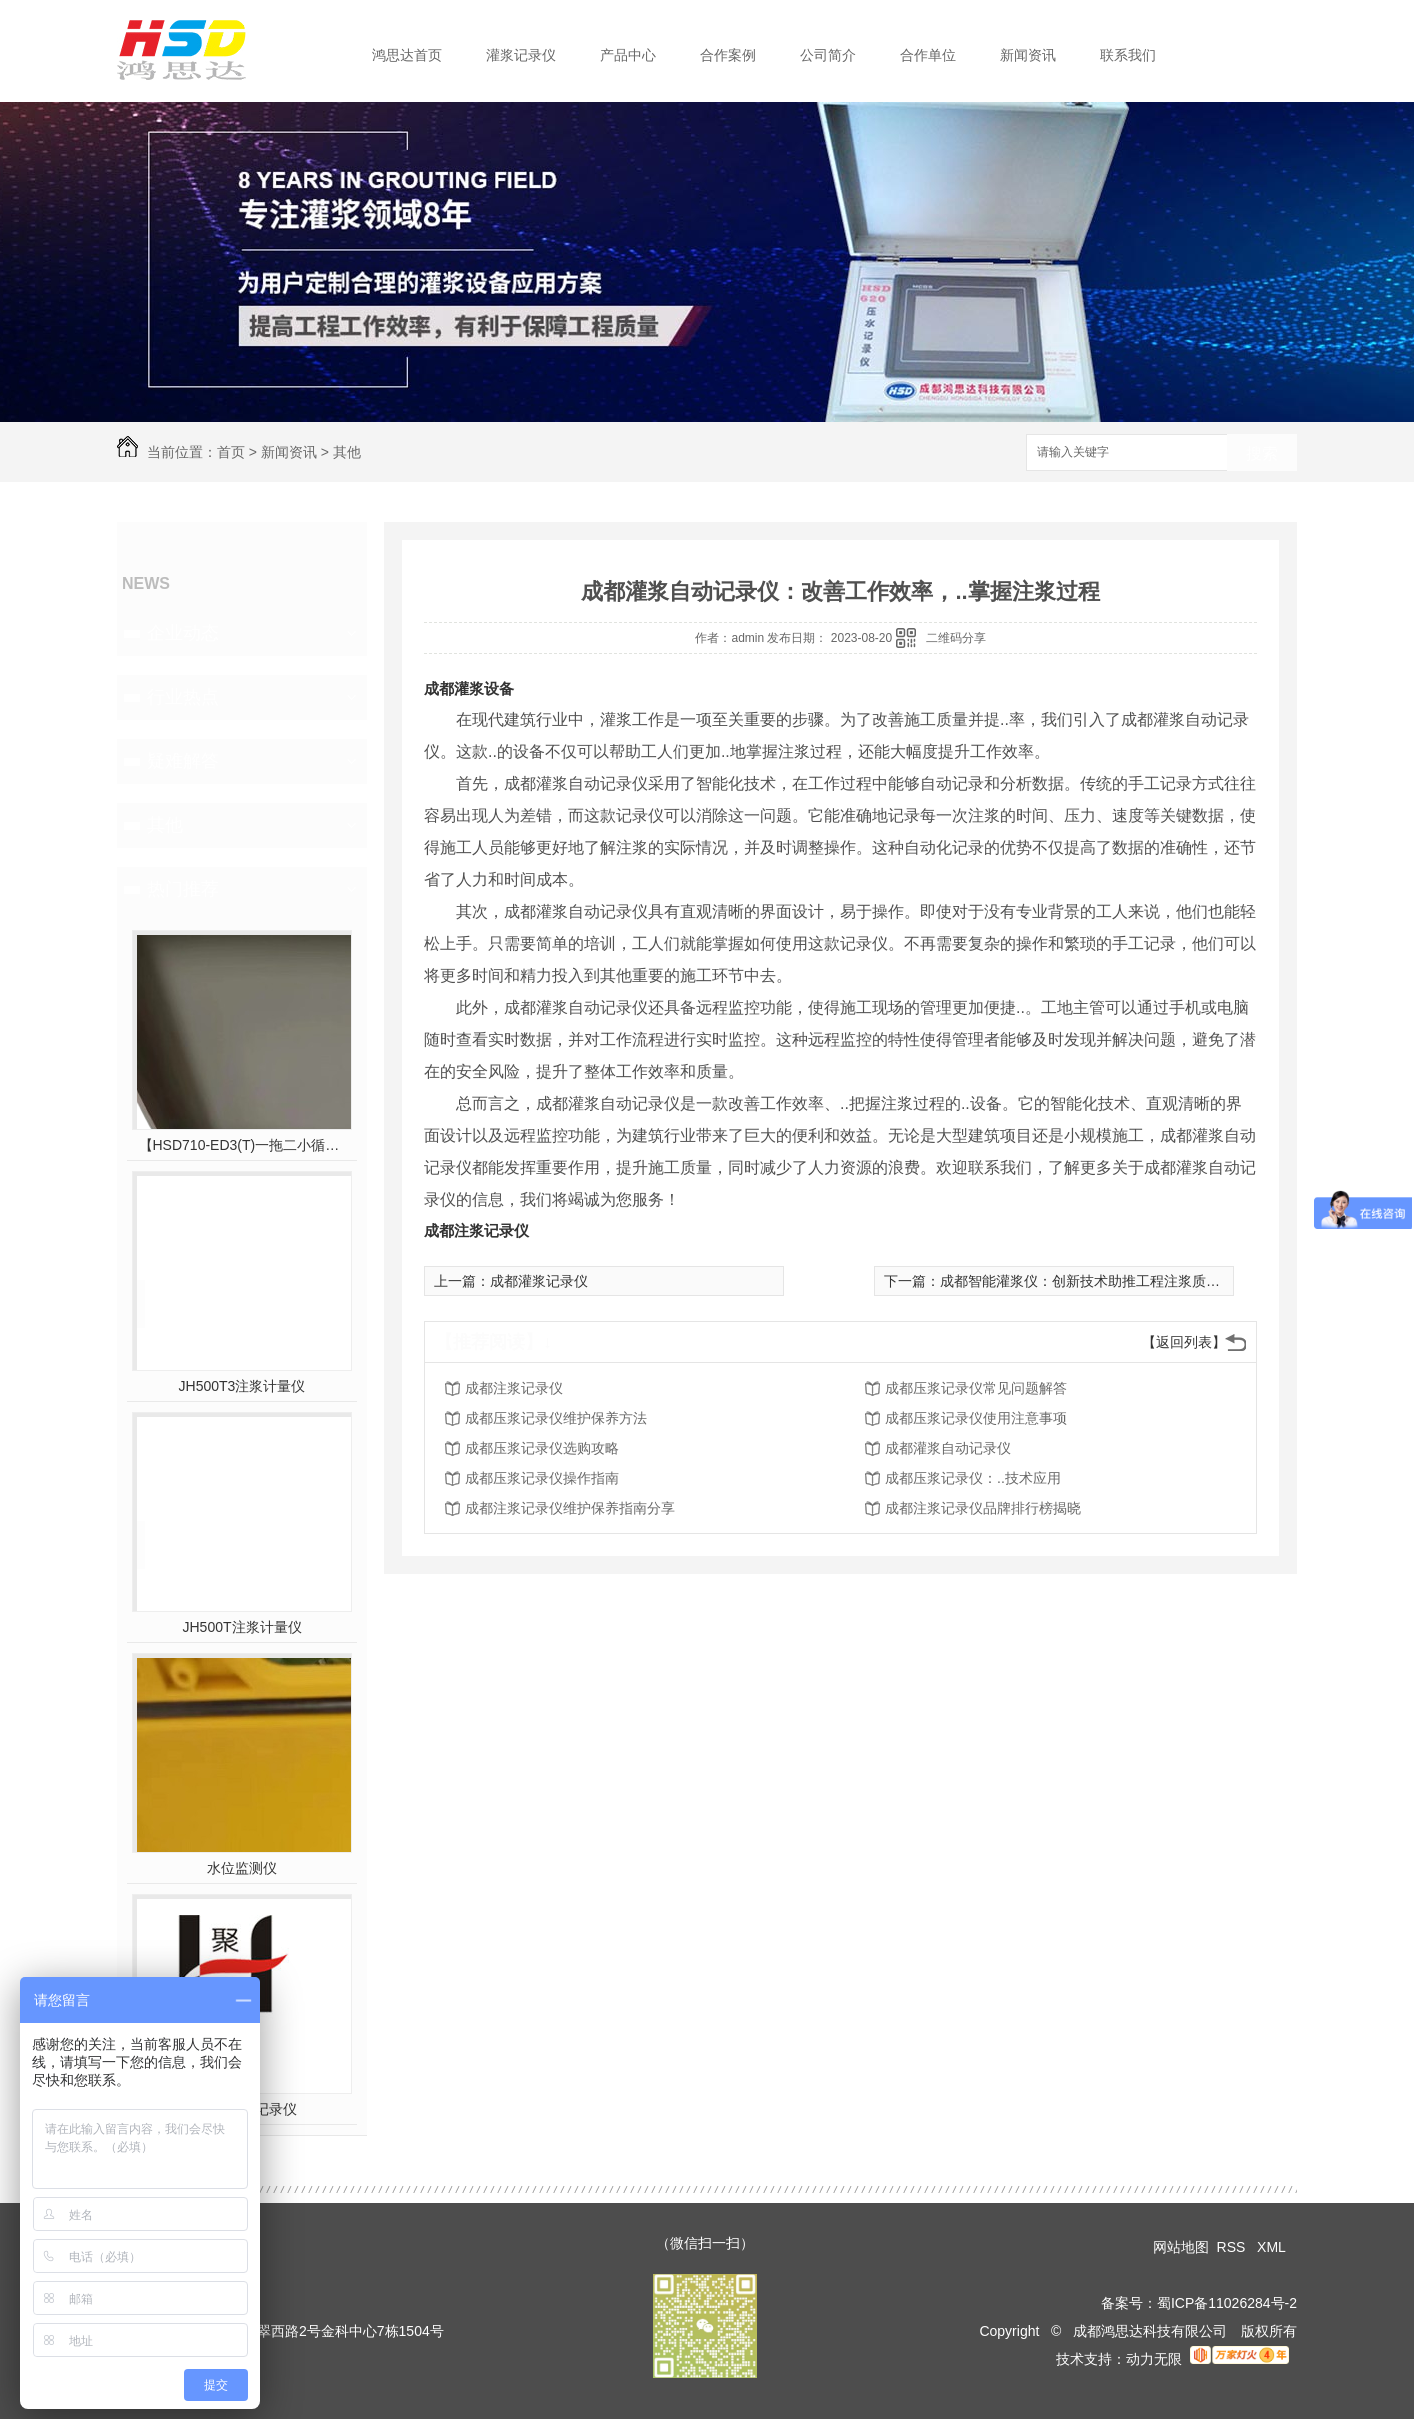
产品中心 (628, 55)
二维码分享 (956, 638)
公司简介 (828, 55)
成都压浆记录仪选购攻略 (542, 1448)
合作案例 (728, 55)
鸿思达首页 (407, 55)
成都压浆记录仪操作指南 (542, 1478)
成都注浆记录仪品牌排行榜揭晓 (983, 1508)
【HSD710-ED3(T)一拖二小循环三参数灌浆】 (242, 1145)
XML (1273, 2247)
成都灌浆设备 (469, 688)
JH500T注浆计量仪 (241, 1627)
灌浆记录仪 (521, 55)
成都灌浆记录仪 (539, 1281)
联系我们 (1128, 55)
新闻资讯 (1028, 55)
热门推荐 (183, 889)
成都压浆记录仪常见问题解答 (976, 1388)
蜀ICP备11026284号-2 (1227, 2303)
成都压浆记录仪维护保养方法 (556, 1418)
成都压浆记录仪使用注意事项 (976, 1418)
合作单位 (928, 55)
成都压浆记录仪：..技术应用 (973, 1478)
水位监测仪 (242, 1868)
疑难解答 (183, 761)
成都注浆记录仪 (476, 1230)
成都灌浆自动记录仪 (948, 1448)
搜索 (1262, 453)
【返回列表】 (1184, 1342)
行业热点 (183, 697)
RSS (1233, 2247)
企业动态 (183, 633)
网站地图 (1181, 2247)
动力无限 (1154, 2359)
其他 (347, 452)
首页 (231, 452)
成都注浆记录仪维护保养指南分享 (570, 1508)
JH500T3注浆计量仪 (242, 1386)
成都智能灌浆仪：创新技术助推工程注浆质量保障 (1094, 1281)
